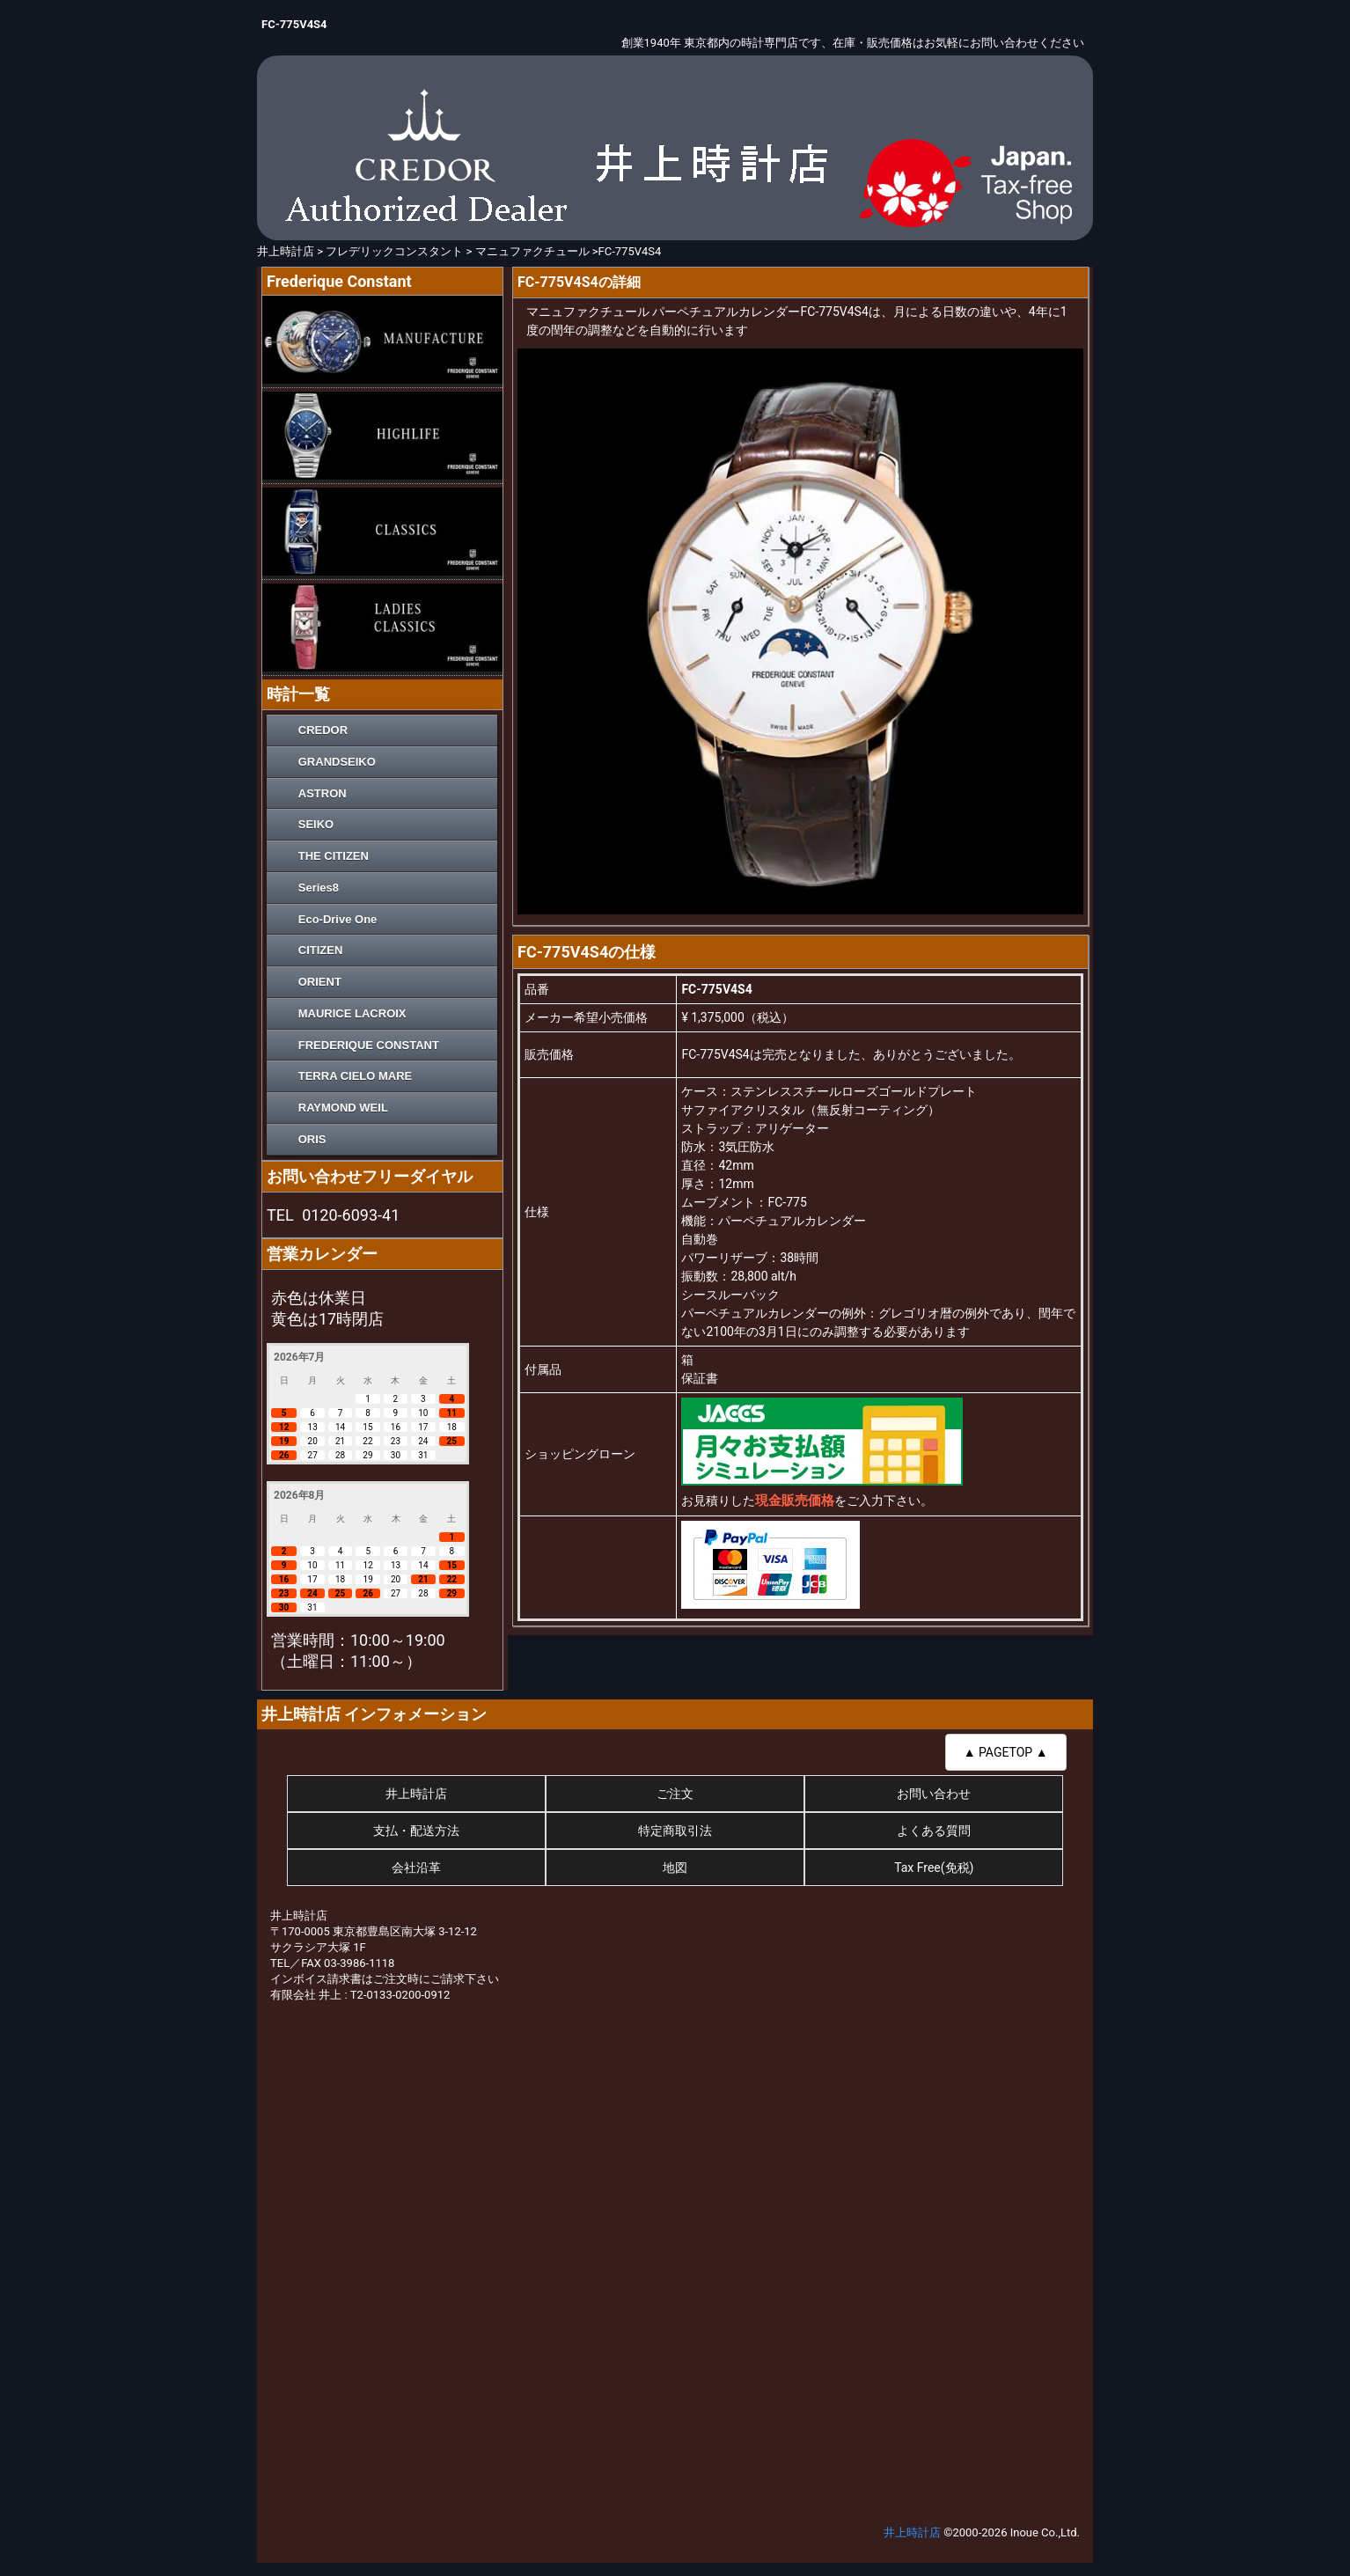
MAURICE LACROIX (352, 1013)
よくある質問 (934, 1831)
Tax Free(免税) (933, 1867)
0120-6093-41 (351, 1215)
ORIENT (319, 981)
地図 (675, 1867)
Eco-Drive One (338, 919)
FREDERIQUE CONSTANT (368, 1045)
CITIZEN (320, 950)
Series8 (318, 887)
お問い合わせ (934, 1794)
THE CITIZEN (333, 855)
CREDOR (323, 730)
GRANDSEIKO (337, 761)
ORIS (312, 1139)
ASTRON (322, 793)
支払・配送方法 (416, 1831)
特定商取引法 (675, 1831)
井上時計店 (416, 1794)
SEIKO (316, 824)
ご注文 (675, 1794)
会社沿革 (416, 1867)
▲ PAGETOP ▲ (1006, 1752)
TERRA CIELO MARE (355, 1076)
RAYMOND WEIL (343, 1107)
